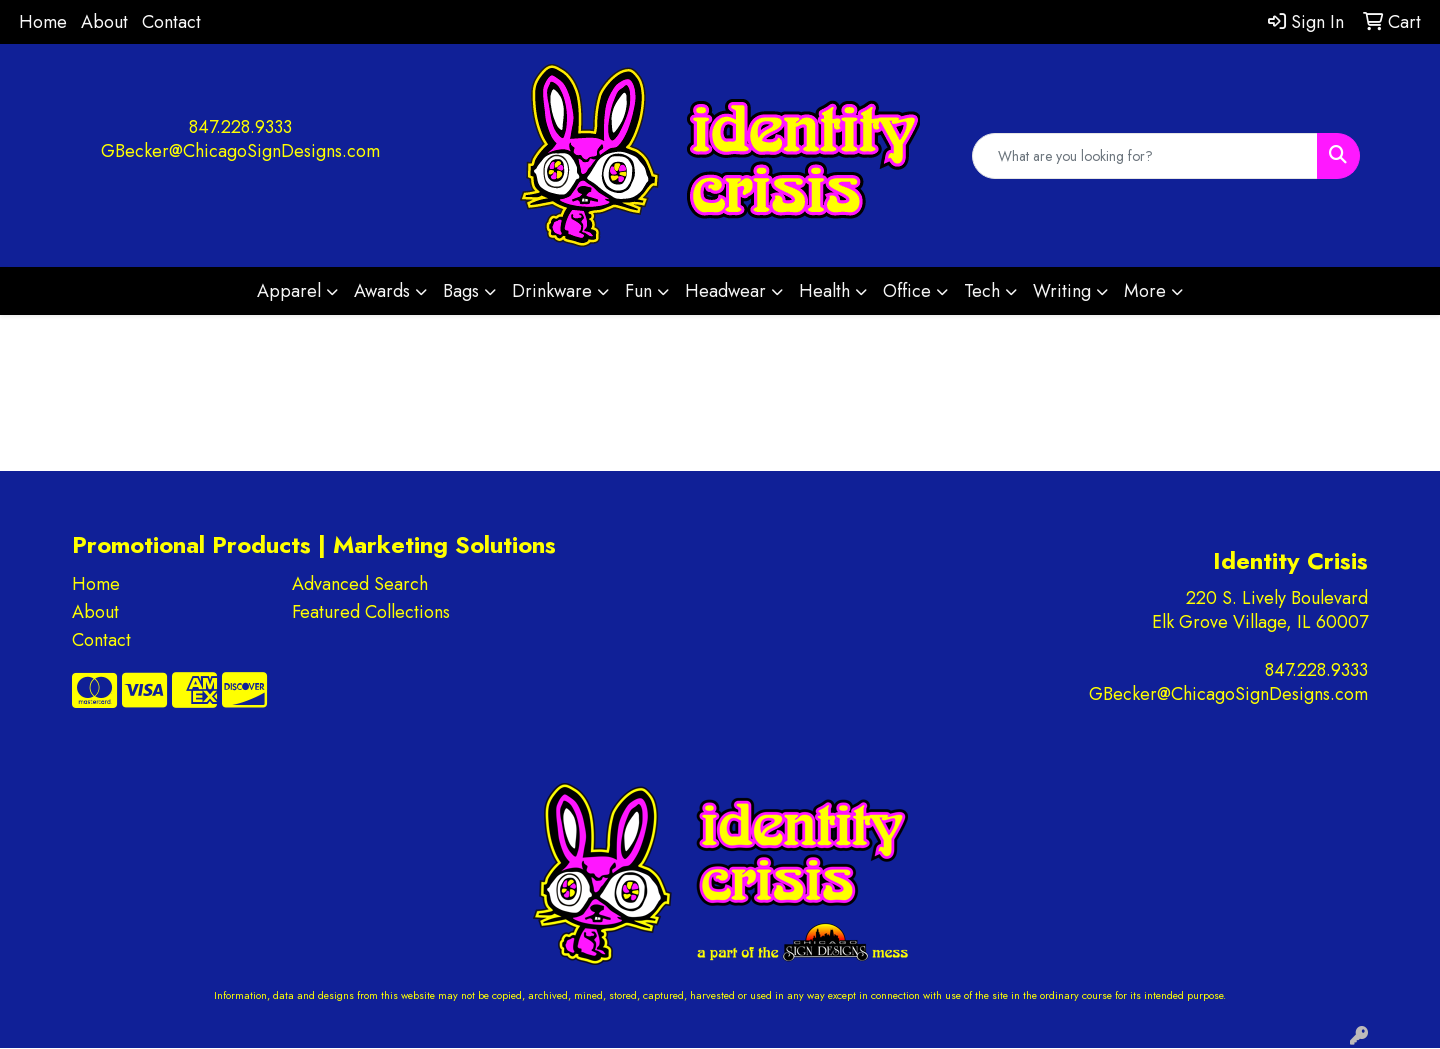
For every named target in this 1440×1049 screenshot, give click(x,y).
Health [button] (824, 291)
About (104, 22)
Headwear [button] (725, 291)
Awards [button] (382, 291)
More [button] (1145, 291)
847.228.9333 (240, 127)
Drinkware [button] (552, 291)
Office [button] (907, 291)
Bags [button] (461, 291)
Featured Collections (371, 612)
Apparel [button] (289, 291)
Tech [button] (982, 291)
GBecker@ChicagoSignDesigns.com (240, 151)
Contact (171, 22)
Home (43, 22)
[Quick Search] (1145, 156)
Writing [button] (1062, 291)
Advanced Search (360, 584)
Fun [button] (638, 291)
